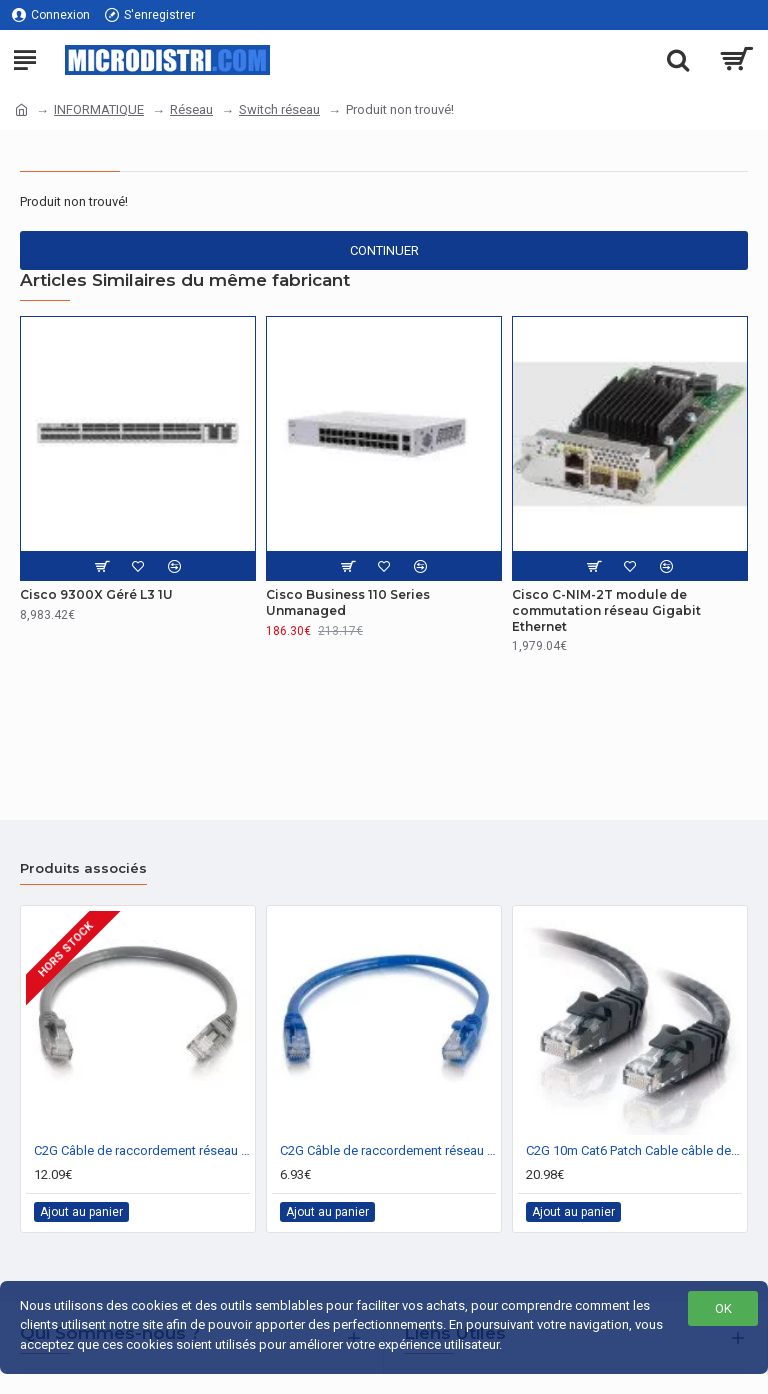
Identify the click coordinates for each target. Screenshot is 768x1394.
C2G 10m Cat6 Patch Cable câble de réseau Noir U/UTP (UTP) (634, 1150)
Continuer (384, 250)
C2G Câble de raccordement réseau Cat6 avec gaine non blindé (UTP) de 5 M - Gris (142, 1150)
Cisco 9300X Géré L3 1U (96, 594)
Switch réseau (279, 109)
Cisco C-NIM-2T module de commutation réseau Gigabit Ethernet (606, 610)
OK (723, 1308)
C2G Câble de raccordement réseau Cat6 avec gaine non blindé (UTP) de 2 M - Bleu (388, 1150)
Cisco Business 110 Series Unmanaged (348, 602)
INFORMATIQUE (99, 109)
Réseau (191, 109)
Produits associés (83, 868)
